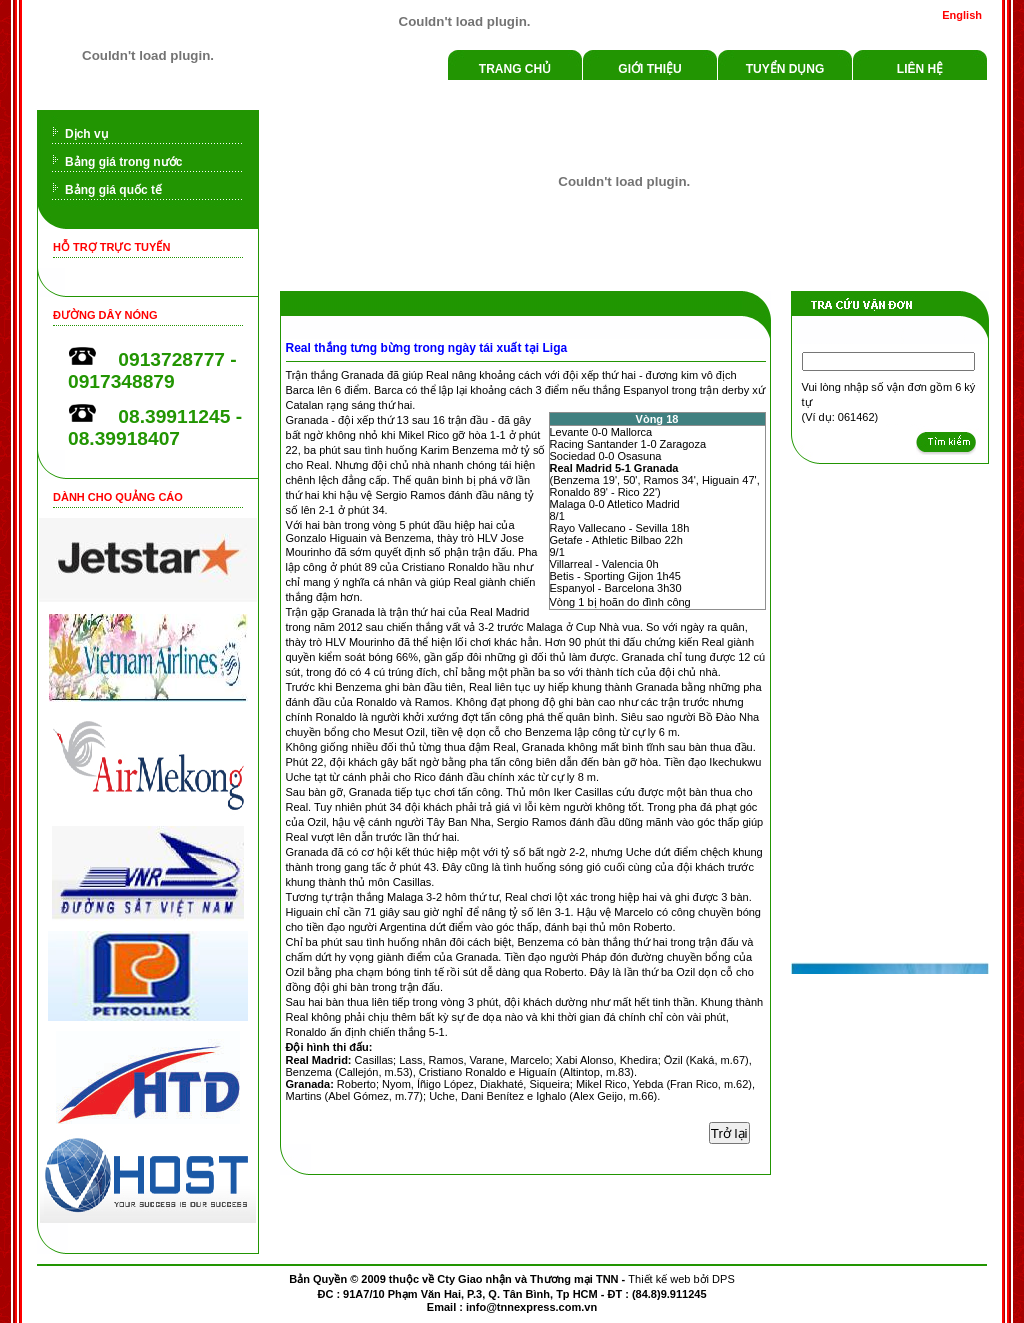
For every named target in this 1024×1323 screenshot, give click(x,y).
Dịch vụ (86, 134)
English (962, 15)
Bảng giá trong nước (123, 162)
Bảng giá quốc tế (113, 190)
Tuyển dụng (785, 69)
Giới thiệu (649, 69)
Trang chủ (515, 69)
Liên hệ (920, 69)
